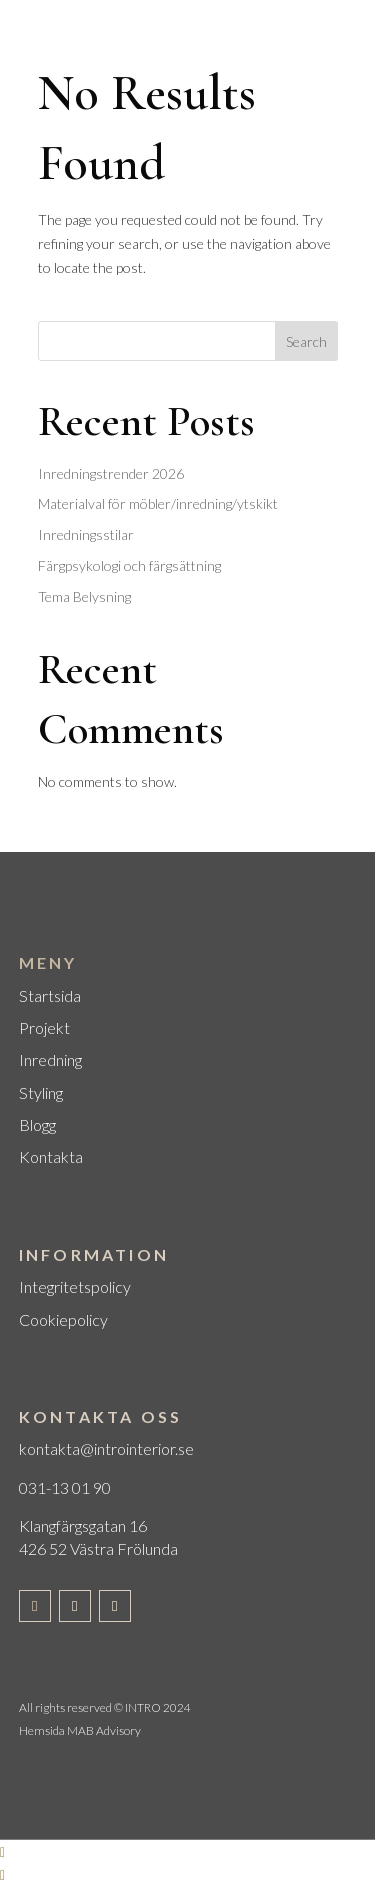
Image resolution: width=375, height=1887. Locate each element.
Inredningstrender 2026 (111, 473)
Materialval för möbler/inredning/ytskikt (158, 503)
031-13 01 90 (65, 1487)
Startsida (50, 995)
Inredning (50, 1059)
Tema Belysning (84, 596)
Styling (41, 1092)
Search (306, 341)
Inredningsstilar (86, 534)
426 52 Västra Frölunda (98, 1548)
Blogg (37, 1124)
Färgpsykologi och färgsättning (129, 565)
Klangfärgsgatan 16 (83, 1525)
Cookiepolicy (63, 1319)
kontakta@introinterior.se (106, 1448)
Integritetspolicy (75, 1286)
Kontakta (51, 1156)
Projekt (44, 1027)
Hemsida (42, 1730)
